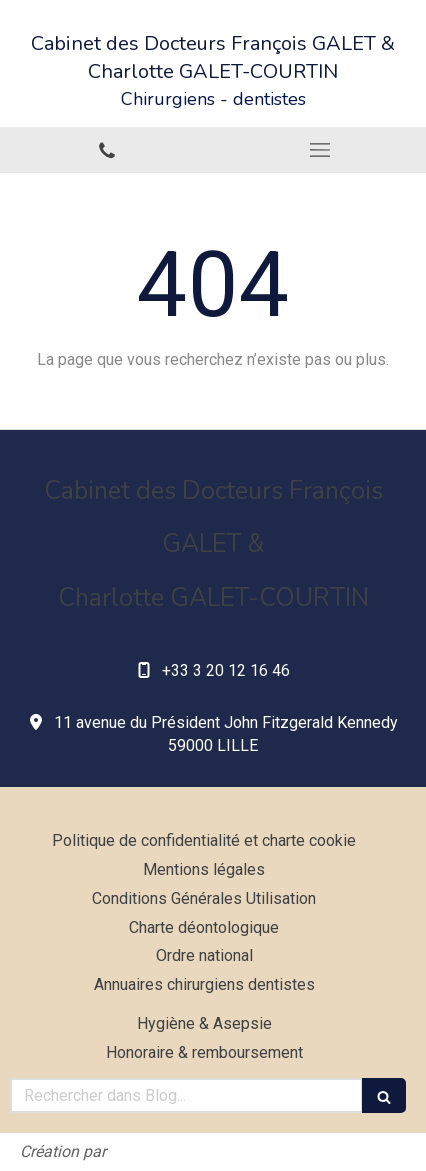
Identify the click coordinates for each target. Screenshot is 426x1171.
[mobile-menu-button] (319, 150)
